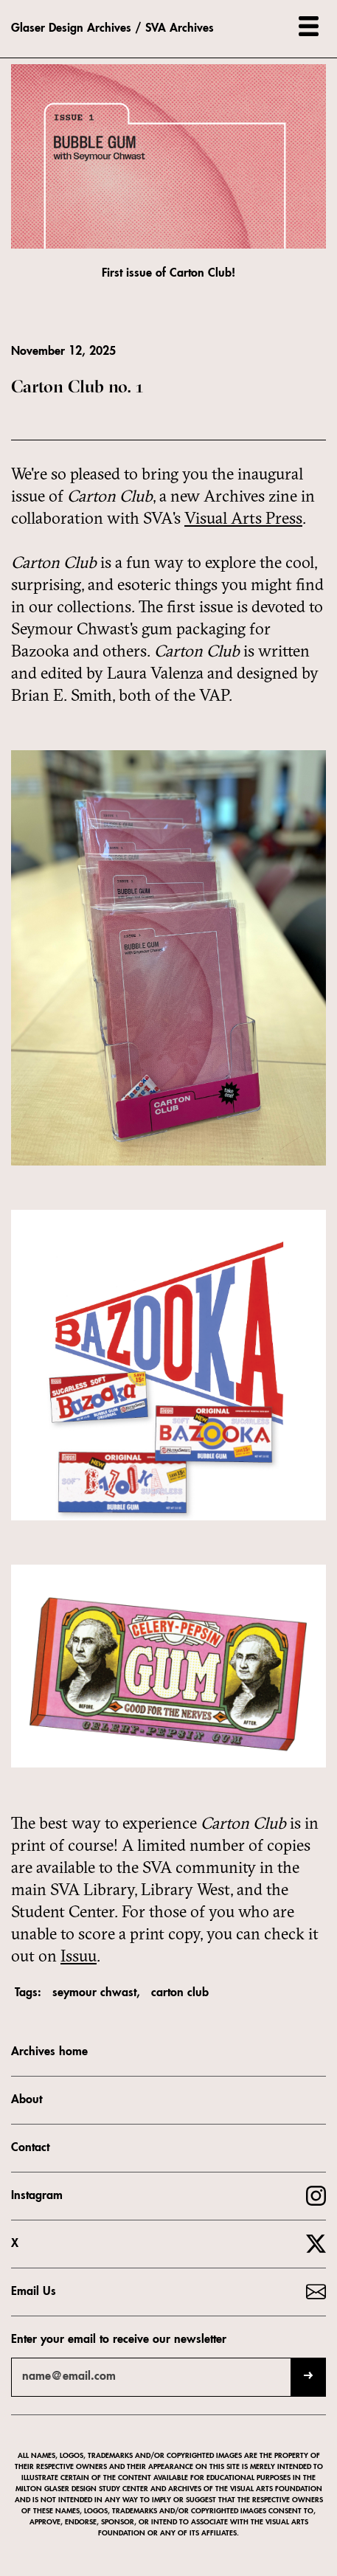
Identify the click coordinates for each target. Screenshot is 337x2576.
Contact (30, 2148)
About (26, 2100)
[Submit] (308, 2377)
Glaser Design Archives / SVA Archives (112, 29)
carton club (180, 1993)
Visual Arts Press (243, 518)
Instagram (37, 2196)
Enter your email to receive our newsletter (118, 2340)
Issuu (78, 1955)
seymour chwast (94, 1993)
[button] (309, 26)
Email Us (33, 2292)
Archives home (49, 2052)
